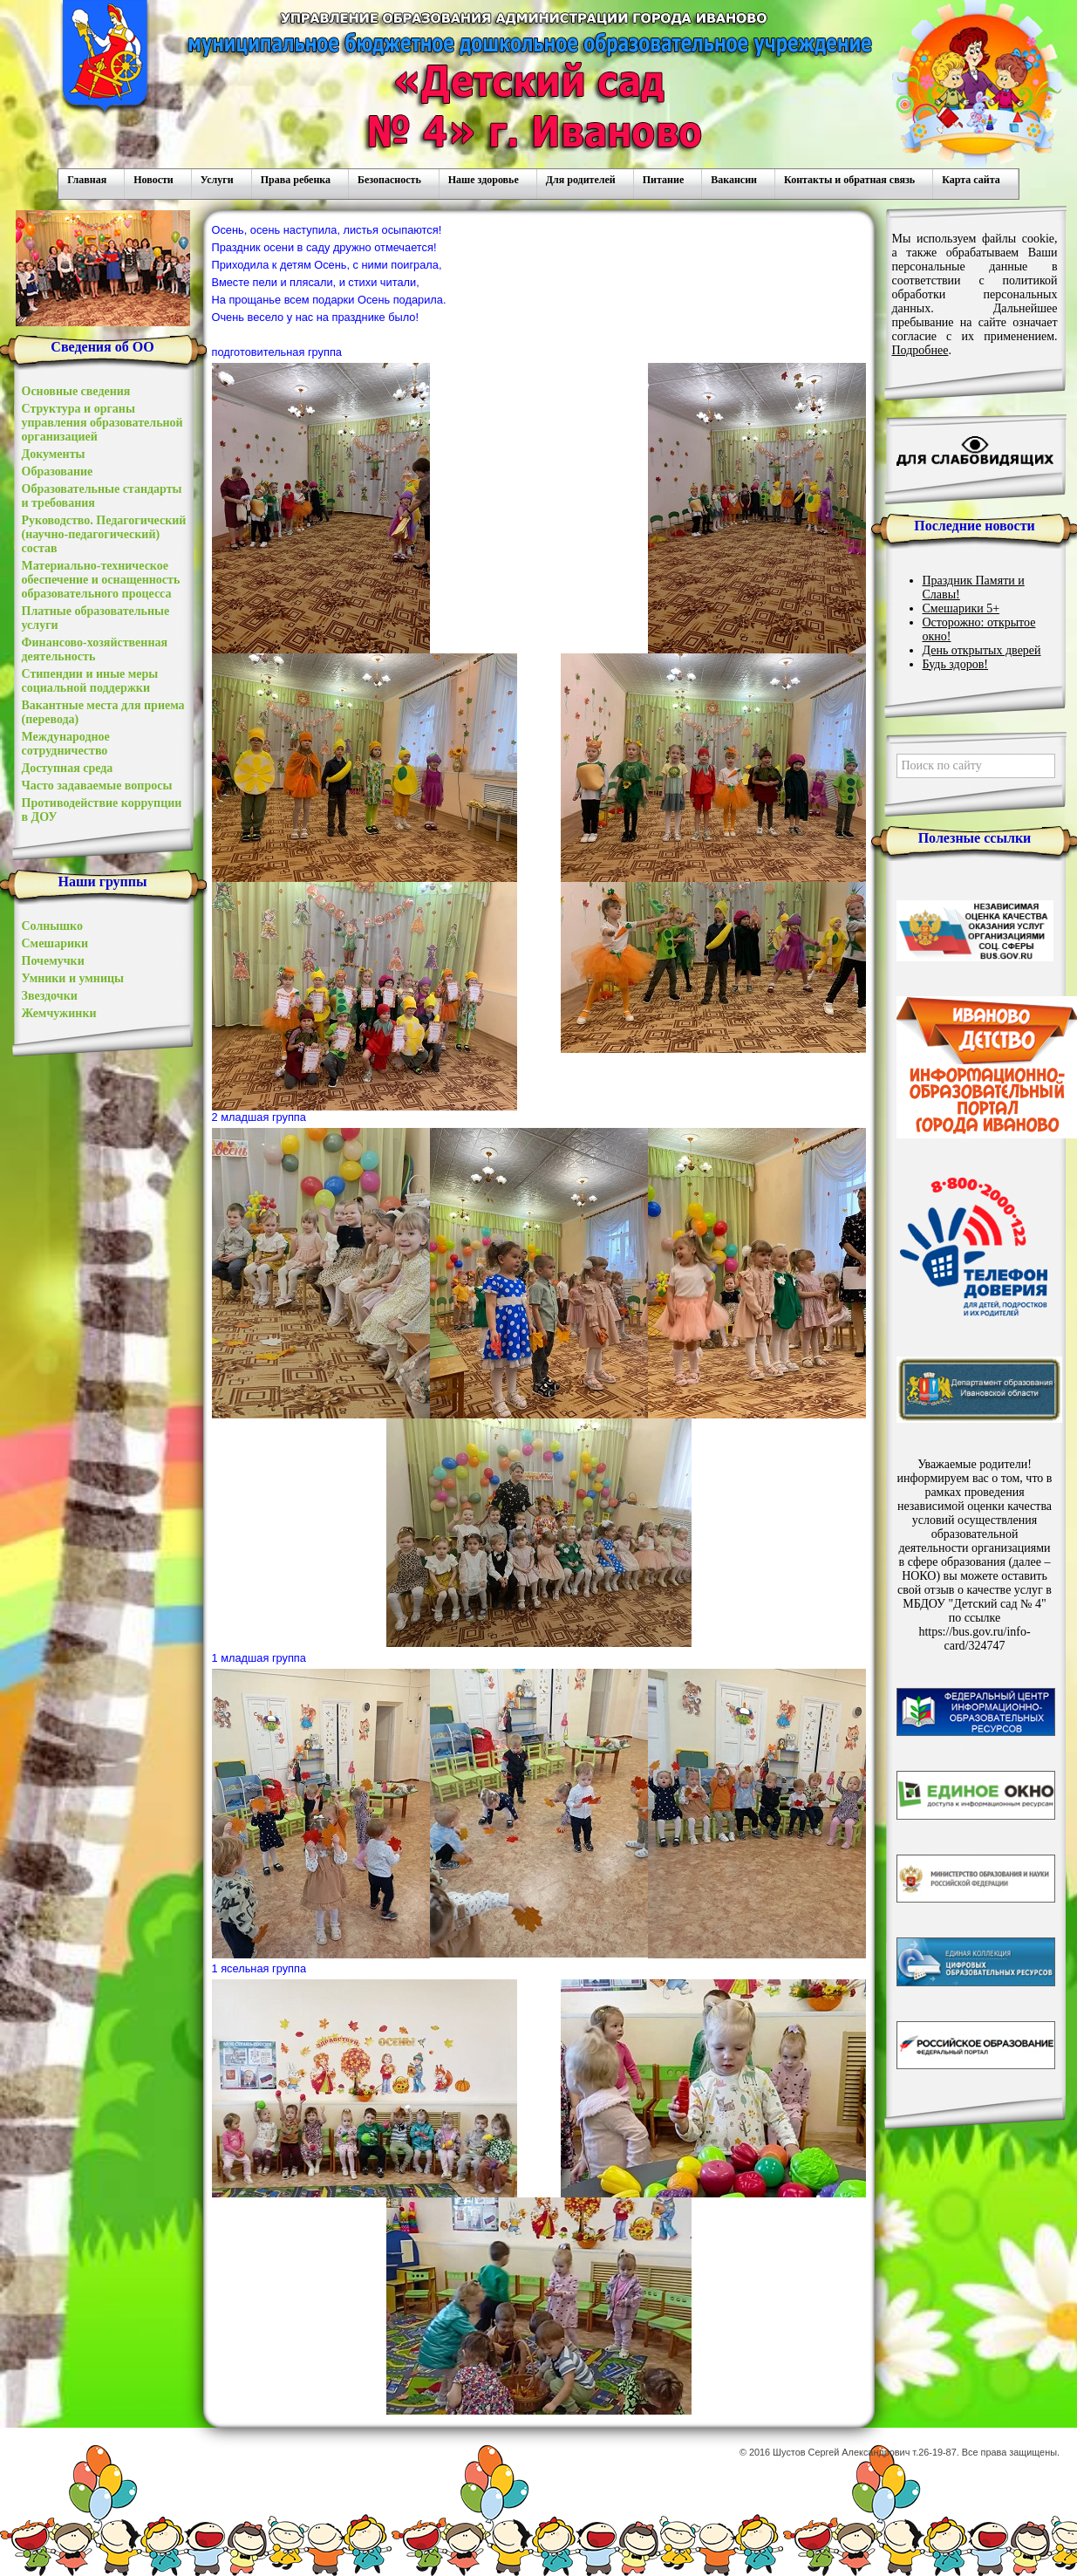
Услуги (217, 180)
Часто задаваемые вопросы (97, 785)
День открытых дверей (982, 650)
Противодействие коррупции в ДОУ (102, 809)
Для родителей (581, 180)
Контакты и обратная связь (849, 180)
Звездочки (50, 995)
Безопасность (389, 180)
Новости (153, 180)
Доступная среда (67, 768)
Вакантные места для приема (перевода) (103, 712)
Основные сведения (76, 391)
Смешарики (55, 943)
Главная (86, 180)
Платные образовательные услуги (96, 618)
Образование (57, 471)
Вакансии (734, 180)
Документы (53, 454)
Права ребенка (296, 180)
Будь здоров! (956, 664)
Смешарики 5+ (961, 608)
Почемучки (53, 960)
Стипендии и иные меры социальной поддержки (90, 680)
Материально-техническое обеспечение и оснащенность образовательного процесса (101, 579)
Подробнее (920, 350)
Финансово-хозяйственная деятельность (95, 649)
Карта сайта (971, 180)
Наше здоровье (483, 180)
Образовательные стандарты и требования (102, 495)
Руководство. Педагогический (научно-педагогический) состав (104, 534)
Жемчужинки (59, 1013)
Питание (663, 180)
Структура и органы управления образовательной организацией (102, 422)
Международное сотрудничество (66, 743)
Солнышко (52, 926)
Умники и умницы (73, 978)
